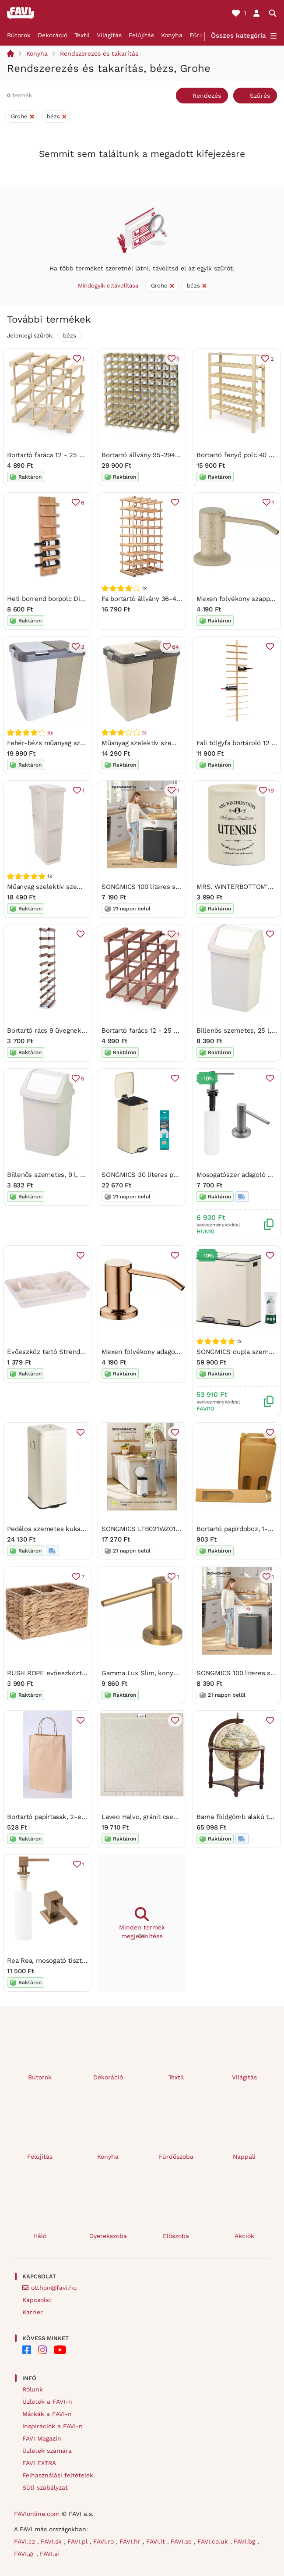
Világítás (109, 35)
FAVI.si (49, 2553)
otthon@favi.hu (54, 2287)
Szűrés (260, 95)
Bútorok (19, 35)
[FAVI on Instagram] (42, 2349)
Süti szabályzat (45, 2487)
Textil (82, 35)
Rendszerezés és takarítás (99, 53)
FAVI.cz (25, 2541)
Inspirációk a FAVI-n (52, 2426)
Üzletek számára (47, 2450)
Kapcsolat (37, 2299)
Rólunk (32, 2389)
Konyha (171, 35)
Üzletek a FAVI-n (47, 2401)
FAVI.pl (78, 2541)
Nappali (244, 2156)
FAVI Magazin (41, 2438)
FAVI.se (182, 2541)
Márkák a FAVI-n (47, 2413)
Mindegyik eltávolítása (108, 285)
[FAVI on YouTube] (60, 2349)
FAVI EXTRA (39, 2462)
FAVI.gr (25, 2553)
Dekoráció (52, 35)
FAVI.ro (104, 2541)
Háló (39, 2235)
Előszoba (176, 2235)
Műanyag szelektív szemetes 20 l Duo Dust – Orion (181, 743)
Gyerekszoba (108, 2235)
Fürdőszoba (176, 2156)
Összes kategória (238, 35)
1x (144, 732)
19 (270, 790)
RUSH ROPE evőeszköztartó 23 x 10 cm (68, 1673)
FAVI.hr (131, 2541)
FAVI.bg (245, 2541)
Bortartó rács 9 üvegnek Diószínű (58, 1031)
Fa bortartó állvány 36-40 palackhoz (157, 599)
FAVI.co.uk (213, 2541)
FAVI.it (156, 2541)
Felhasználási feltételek (57, 2475)
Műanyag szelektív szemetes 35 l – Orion (71, 887)
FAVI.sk (52, 2541)
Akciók (244, 2235)
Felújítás (141, 35)
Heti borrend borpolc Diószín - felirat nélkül (75, 599)
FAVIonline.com (37, 2513)
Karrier (32, 2312)
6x (50, 732)
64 (175, 646)
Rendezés (207, 95)
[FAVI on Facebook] (26, 2349)
